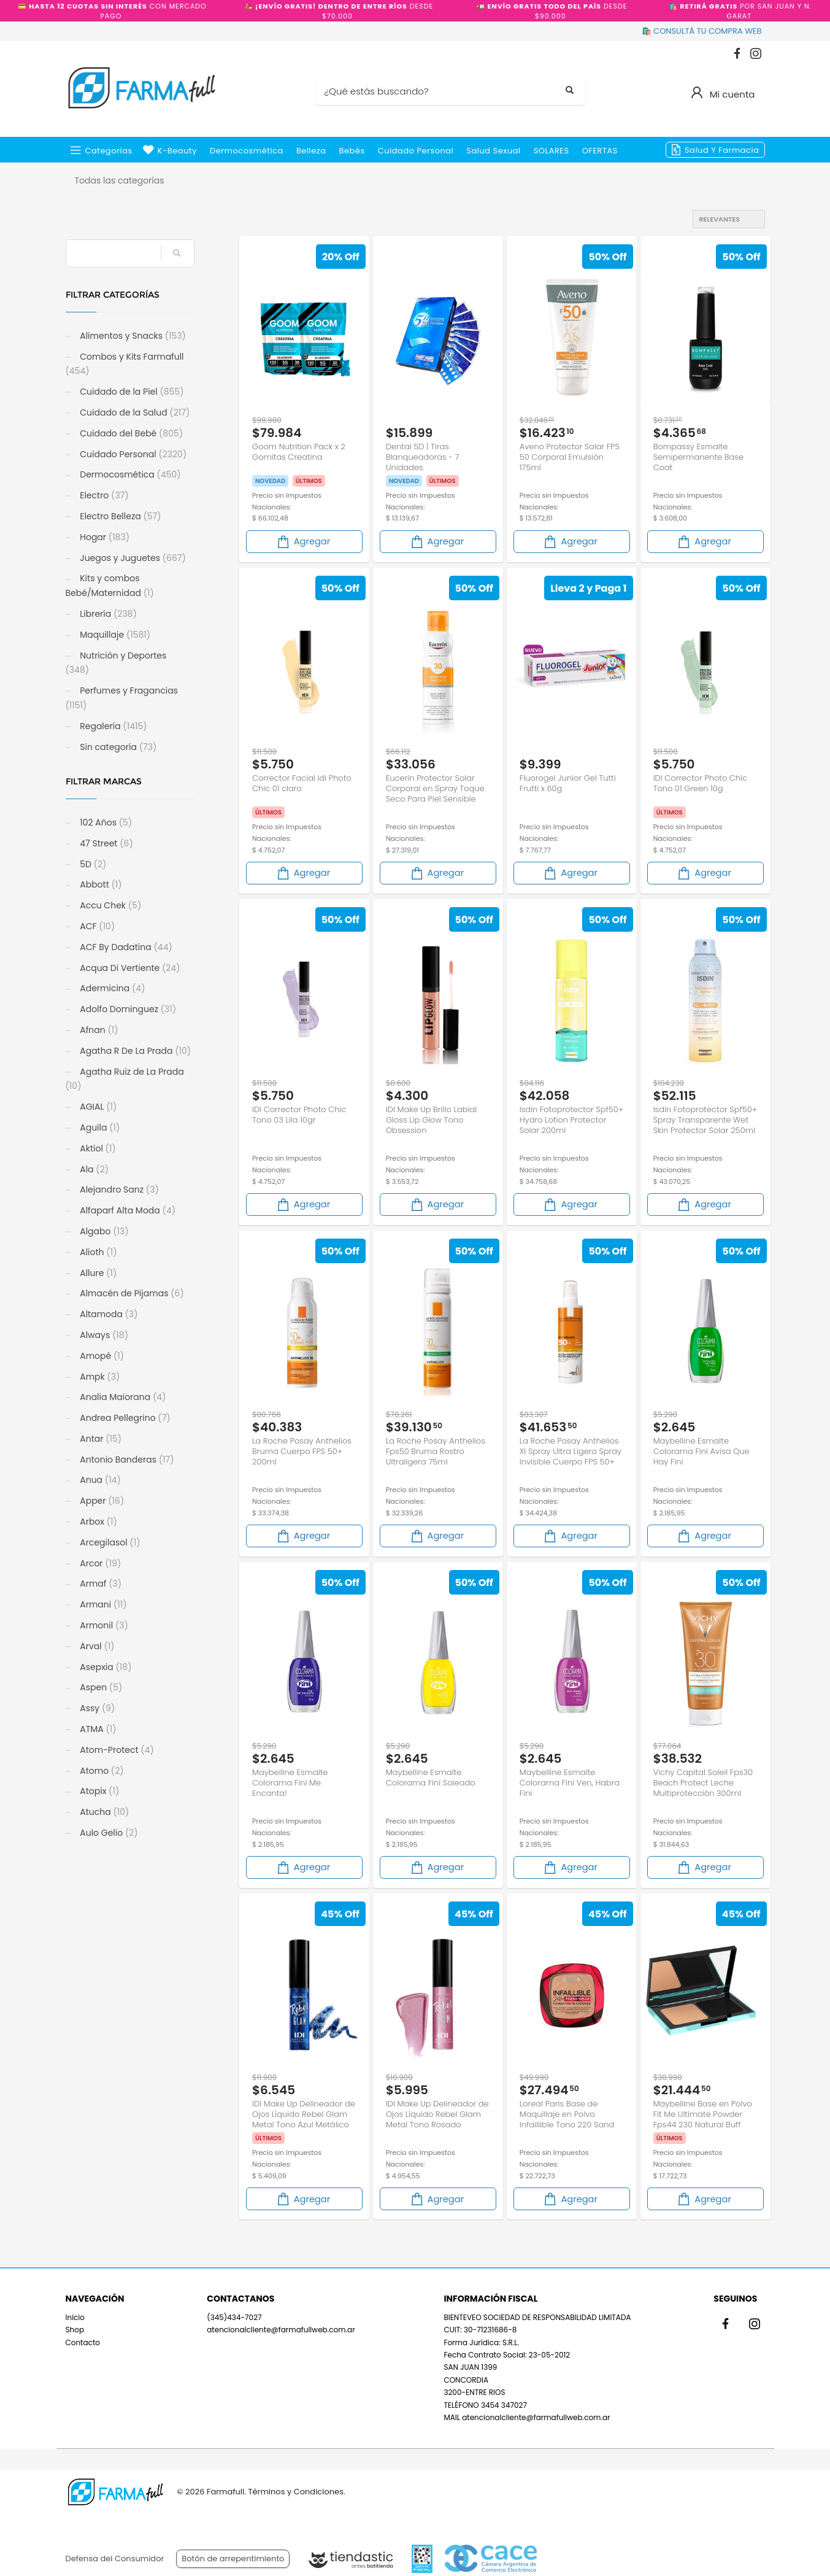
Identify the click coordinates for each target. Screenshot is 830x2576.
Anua (99, 1480)
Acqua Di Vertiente (129, 968)
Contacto (83, 2342)
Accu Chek (110, 905)
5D (92, 864)
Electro (103, 495)
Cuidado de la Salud (134, 412)
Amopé (101, 1356)
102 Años (105, 822)
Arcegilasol (109, 1542)
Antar (100, 1439)
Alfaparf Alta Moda (127, 1210)
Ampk (99, 1377)
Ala (93, 1169)
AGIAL (97, 1106)
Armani (102, 1604)
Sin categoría (117, 747)
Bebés (352, 151)
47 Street (105, 843)
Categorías (109, 151)
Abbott (100, 884)
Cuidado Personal (416, 151)
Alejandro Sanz (118, 1189)
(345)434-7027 (234, 2317)
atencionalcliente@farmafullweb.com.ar (281, 2329)
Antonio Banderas (126, 1459)
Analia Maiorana (122, 1397)
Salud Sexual (493, 151)
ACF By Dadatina (125, 947)
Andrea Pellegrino (124, 1418)
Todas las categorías (119, 180)
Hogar (104, 537)
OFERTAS (600, 151)
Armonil (103, 1625)
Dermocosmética (246, 151)
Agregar (303, 541)
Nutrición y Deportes (116, 662)
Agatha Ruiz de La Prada (125, 1079)
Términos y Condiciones (295, 2491)
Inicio (75, 2317)
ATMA (97, 1729)
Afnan (98, 1030)
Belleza (311, 151)
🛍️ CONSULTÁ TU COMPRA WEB (702, 31)
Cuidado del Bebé (130, 433)
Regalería (112, 726)
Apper (101, 1501)
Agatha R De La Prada (134, 1051)
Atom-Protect (116, 1750)
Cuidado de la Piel (131, 391)
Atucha (103, 1812)
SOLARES (551, 151)
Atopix (99, 1791)
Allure (97, 1273)
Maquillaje (114, 635)
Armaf (100, 1583)
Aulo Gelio (108, 1833)
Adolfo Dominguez (127, 1009)
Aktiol (97, 1148)
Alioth (97, 1252)
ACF (96, 926)
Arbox (97, 1521)
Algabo (103, 1231)
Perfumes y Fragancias (122, 697)
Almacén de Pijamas (131, 1293)
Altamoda (108, 1314)
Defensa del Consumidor (115, 2558)
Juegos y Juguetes (132, 558)
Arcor (99, 1563)
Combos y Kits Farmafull (125, 363)
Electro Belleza (119, 516)
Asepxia (105, 1667)
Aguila (99, 1127)
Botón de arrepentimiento (233, 2558)
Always (103, 1335)
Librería (107, 614)
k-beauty (177, 151)
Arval (96, 1646)
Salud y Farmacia (722, 150)
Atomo (101, 1771)
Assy (96, 1708)
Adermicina (111, 988)
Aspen (100, 1687)
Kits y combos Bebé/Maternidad (110, 585)
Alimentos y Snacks (132, 336)
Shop (75, 2329)
